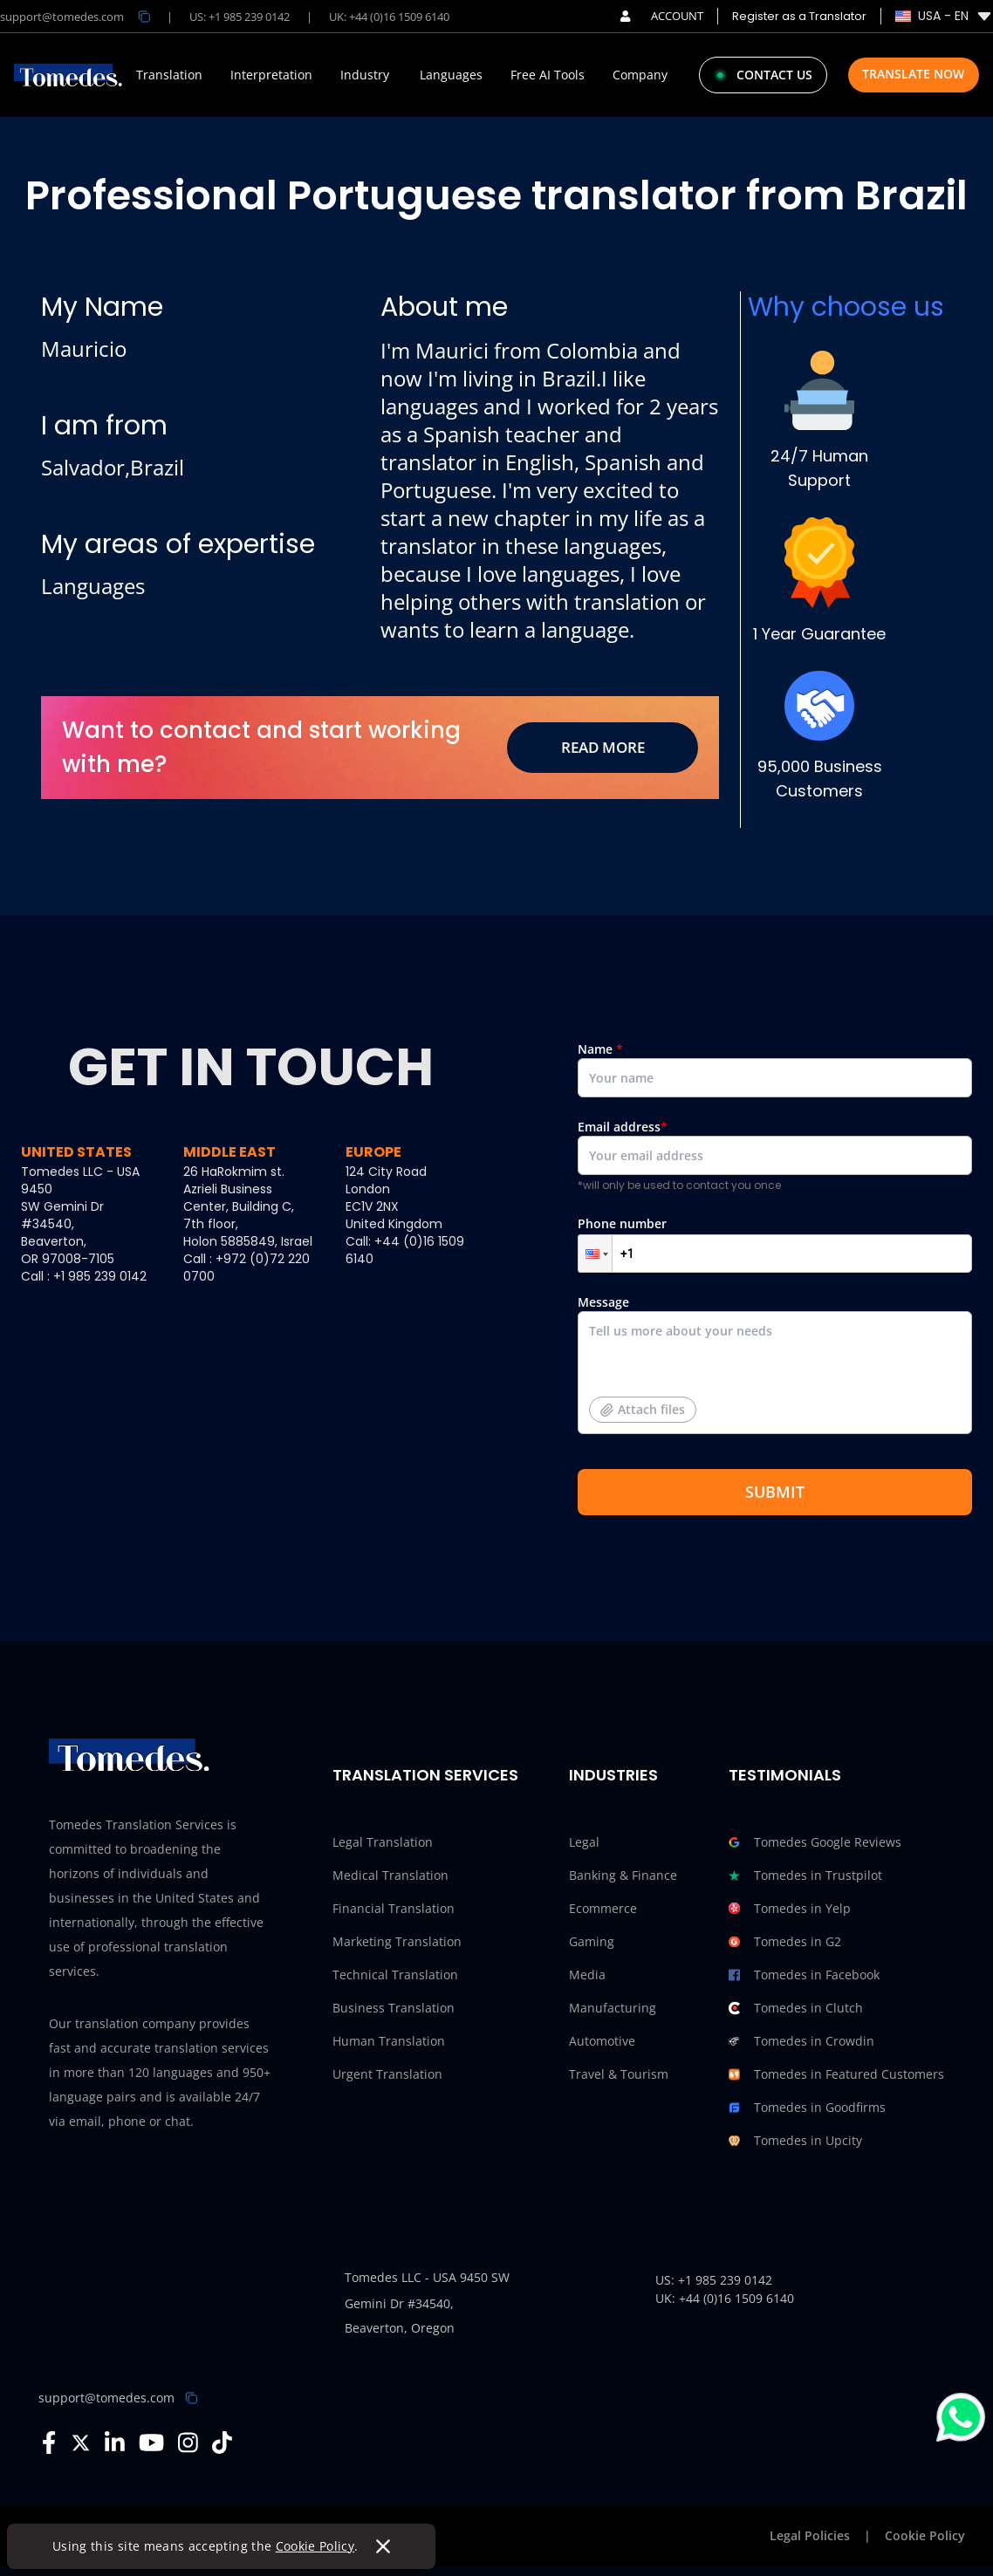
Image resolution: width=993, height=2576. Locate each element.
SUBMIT (775, 1491)
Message (775, 1371)
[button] (595, 1253)
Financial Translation (393, 1908)
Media (587, 1974)
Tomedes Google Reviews (815, 1842)
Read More (603, 747)
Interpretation (271, 75)
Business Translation (393, 2007)
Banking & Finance (623, 1875)
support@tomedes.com (106, 2397)
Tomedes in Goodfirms (807, 2107)
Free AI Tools (547, 75)
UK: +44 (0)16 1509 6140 (389, 16)
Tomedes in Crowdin (801, 2041)
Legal (584, 1842)
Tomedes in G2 (785, 1942)
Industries (613, 1775)
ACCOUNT (661, 16)
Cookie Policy (315, 2546)
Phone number (775, 1244)
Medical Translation (390, 1875)
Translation (169, 75)
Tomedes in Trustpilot (805, 1875)
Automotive (602, 2041)
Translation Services (425, 1775)
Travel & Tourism (618, 2074)
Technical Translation (395, 1974)
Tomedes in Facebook (804, 1975)
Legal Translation (382, 1842)
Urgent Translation (387, 2074)
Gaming (591, 1941)
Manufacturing (612, 2007)
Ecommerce (603, 1908)
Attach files (642, 1409)
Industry (364, 75)
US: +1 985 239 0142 (239, 16)
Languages (451, 75)
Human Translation (388, 2041)
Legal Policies (810, 2535)
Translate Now (913, 73)
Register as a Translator (799, 16)
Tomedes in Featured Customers (836, 2074)
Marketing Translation (397, 1941)
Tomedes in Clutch (796, 2008)
